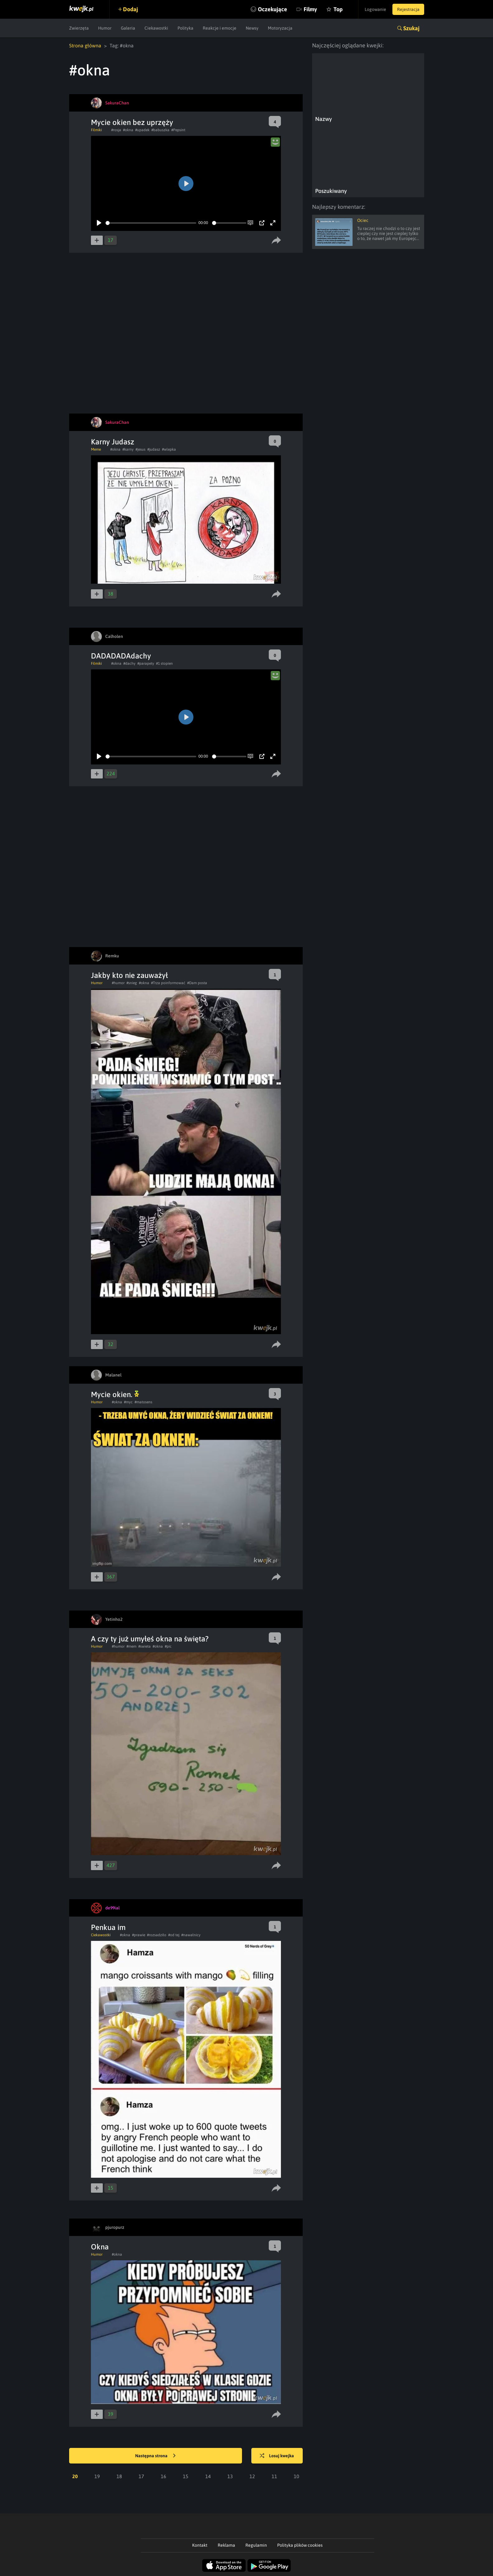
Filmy (310, 9)
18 (119, 2476)
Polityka (185, 28)
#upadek (142, 130)
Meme (96, 449)
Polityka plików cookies (300, 2545)
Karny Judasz (112, 442)
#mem (131, 1646)
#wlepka (169, 449)
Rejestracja (408, 9)
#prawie (138, 1935)
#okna (128, 130)
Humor (104, 28)
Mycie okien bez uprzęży (132, 122)
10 (296, 2476)
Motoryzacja (280, 28)
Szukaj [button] (411, 28)
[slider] (151, 223)
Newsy (252, 28)
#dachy (129, 663)
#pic (168, 1646)
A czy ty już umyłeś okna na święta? (150, 1639)
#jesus (140, 449)
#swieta (144, 1646)
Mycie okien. (115, 1394)
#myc (128, 1402)
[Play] (99, 223)
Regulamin (256, 2545)
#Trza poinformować (168, 983)
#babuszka (160, 130)
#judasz (153, 449)
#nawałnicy (191, 1935)
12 (252, 2476)
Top (338, 9)
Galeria (128, 28)
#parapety (145, 663)
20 (75, 2476)
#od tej (173, 1935)
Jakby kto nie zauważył (129, 975)
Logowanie (375, 9)
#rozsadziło (156, 1935)
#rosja (116, 130)
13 (230, 2476)
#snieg (131, 983)
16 (163, 2476)
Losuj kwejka (277, 2456)
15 (185, 2476)
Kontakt (199, 2545)
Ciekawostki (156, 28)
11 (274, 2476)
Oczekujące (272, 9)
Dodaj (130, 9)
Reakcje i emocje (219, 28)
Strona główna (85, 45)
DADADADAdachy (121, 656)
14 (208, 2476)
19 (97, 2476)
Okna (100, 2247)
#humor (118, 983)
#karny (128, 449)
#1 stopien (164, 663)
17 (141, 2476)
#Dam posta (197, 983)
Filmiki (96, 130)
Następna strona (155, 2456)
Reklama (226, 2545)
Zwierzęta (79, 28)
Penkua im (108, 1927)
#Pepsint (178, 130)
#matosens (143, 1402)
